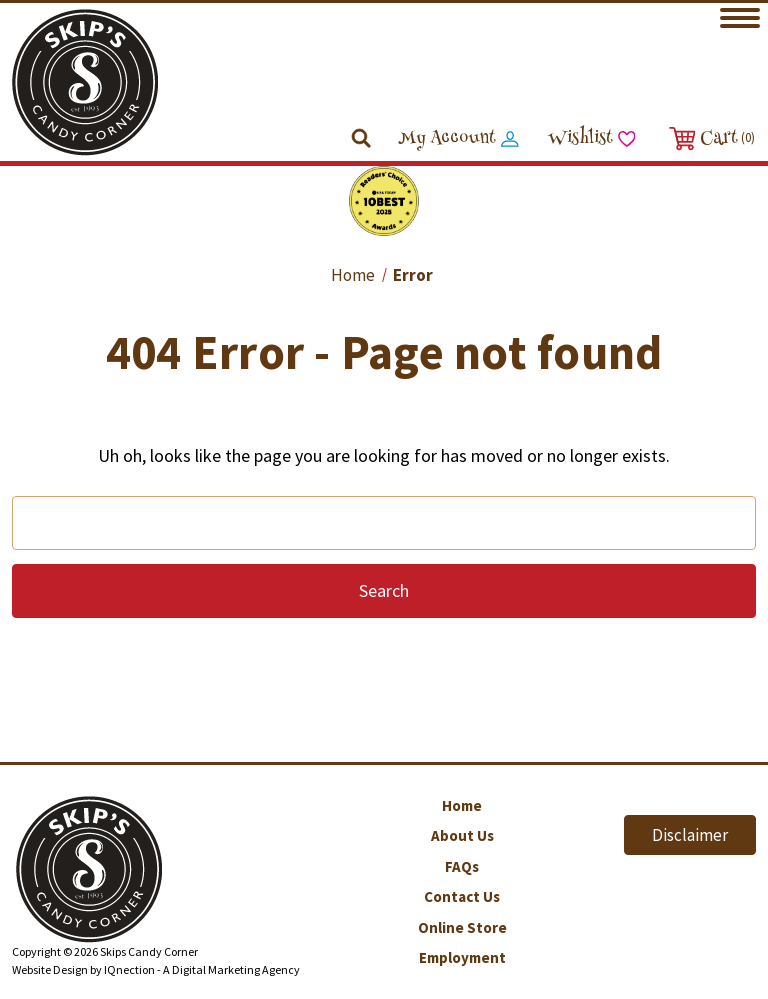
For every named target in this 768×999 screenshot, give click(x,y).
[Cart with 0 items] (710, 139)
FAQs (462, 866)
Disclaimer (690, 835)
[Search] (362, 139)
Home (462, 805)
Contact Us (462, 896)
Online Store (462, 927)
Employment (462, 957)
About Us (462, 835)
